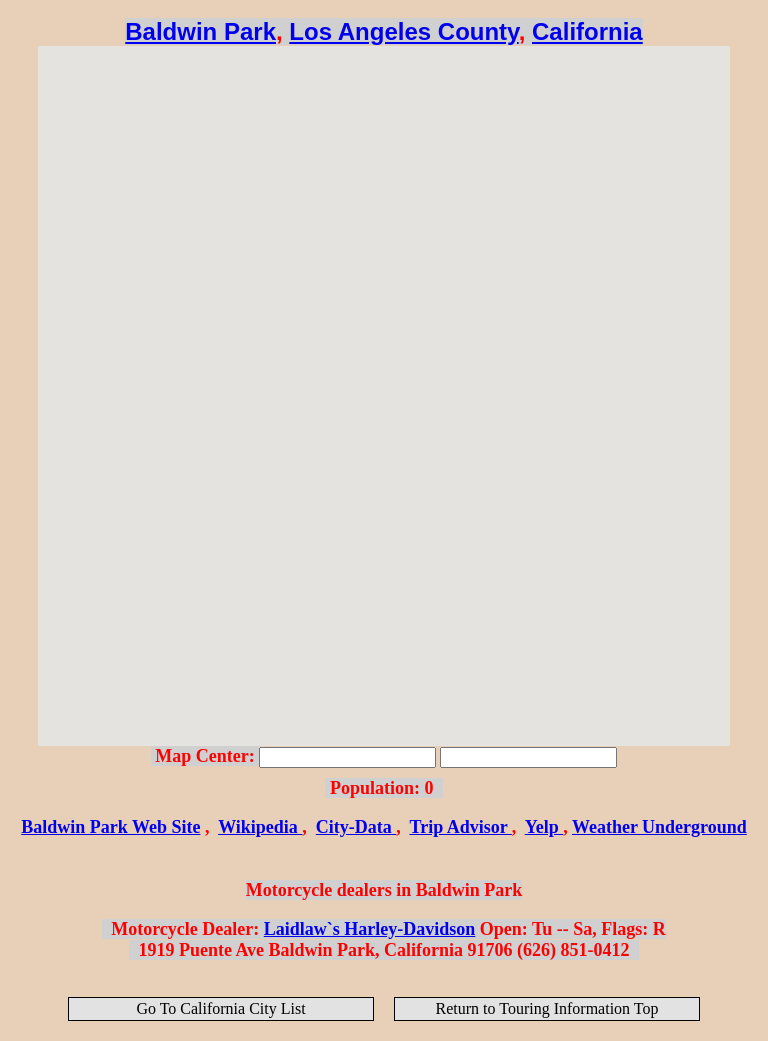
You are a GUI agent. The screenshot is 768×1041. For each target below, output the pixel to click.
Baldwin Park (200, 31)
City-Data (356, 827)
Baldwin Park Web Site (110, 827)
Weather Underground (659, 827)
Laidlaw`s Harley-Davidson (370, 929)
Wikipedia (260, 827)
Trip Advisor (461, 827)
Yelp (544, 827)
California (587, 31)
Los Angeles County (403, 31)
